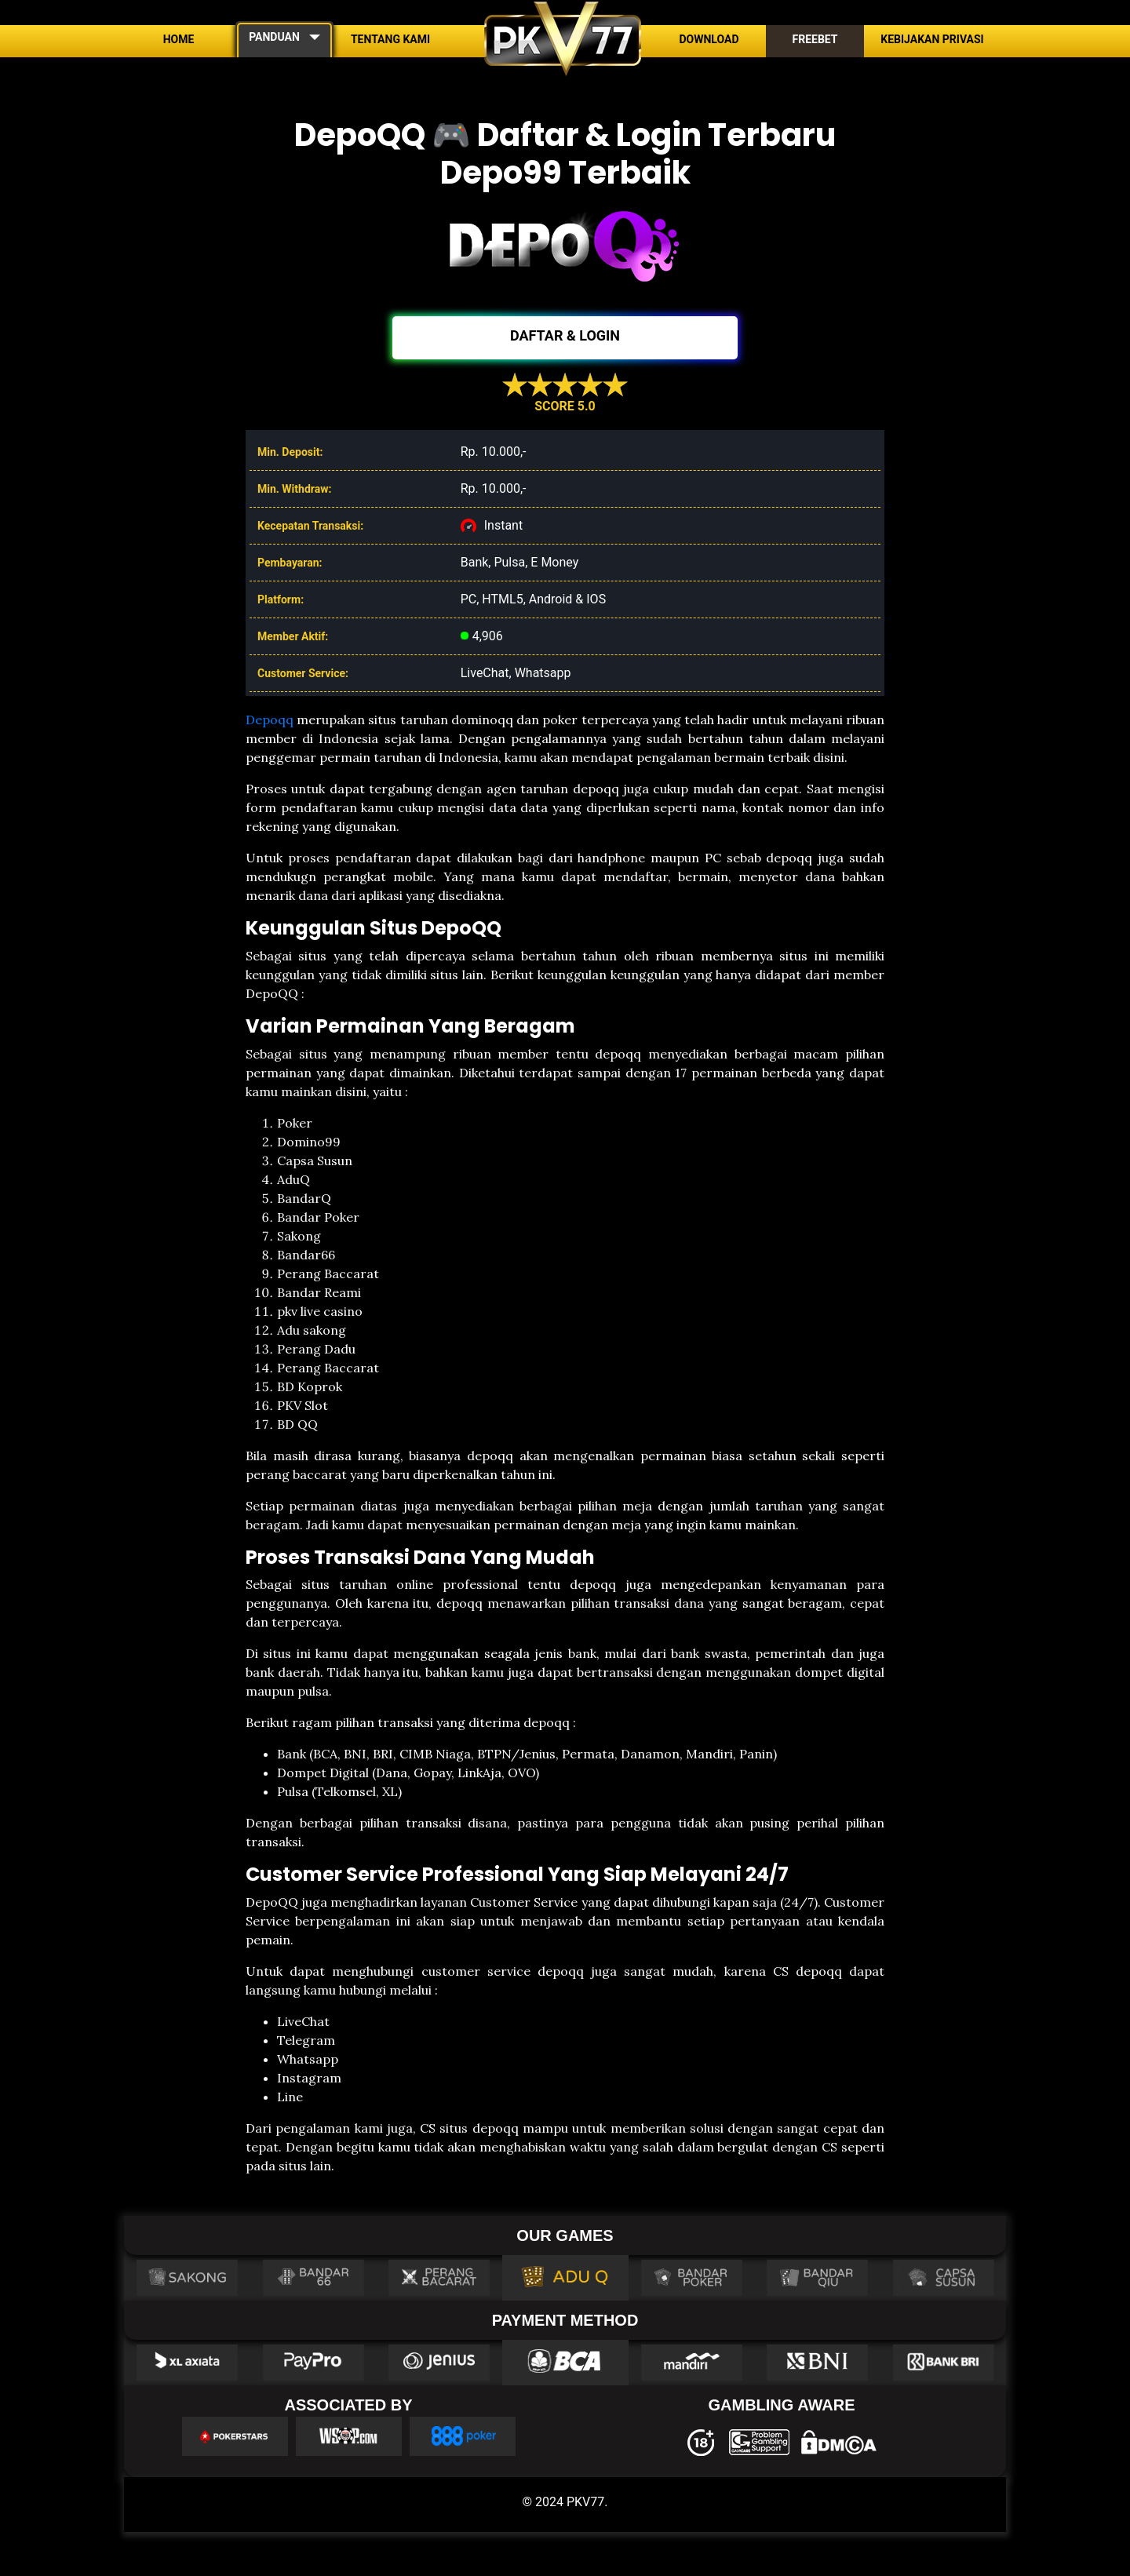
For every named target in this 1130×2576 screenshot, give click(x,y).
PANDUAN (274, 37)
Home (179, 39)
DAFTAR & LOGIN (565, 335)
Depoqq (269, 719)
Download (708, 39)
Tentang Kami (390, 39)
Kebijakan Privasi (931, 39)
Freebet (814, 39)
